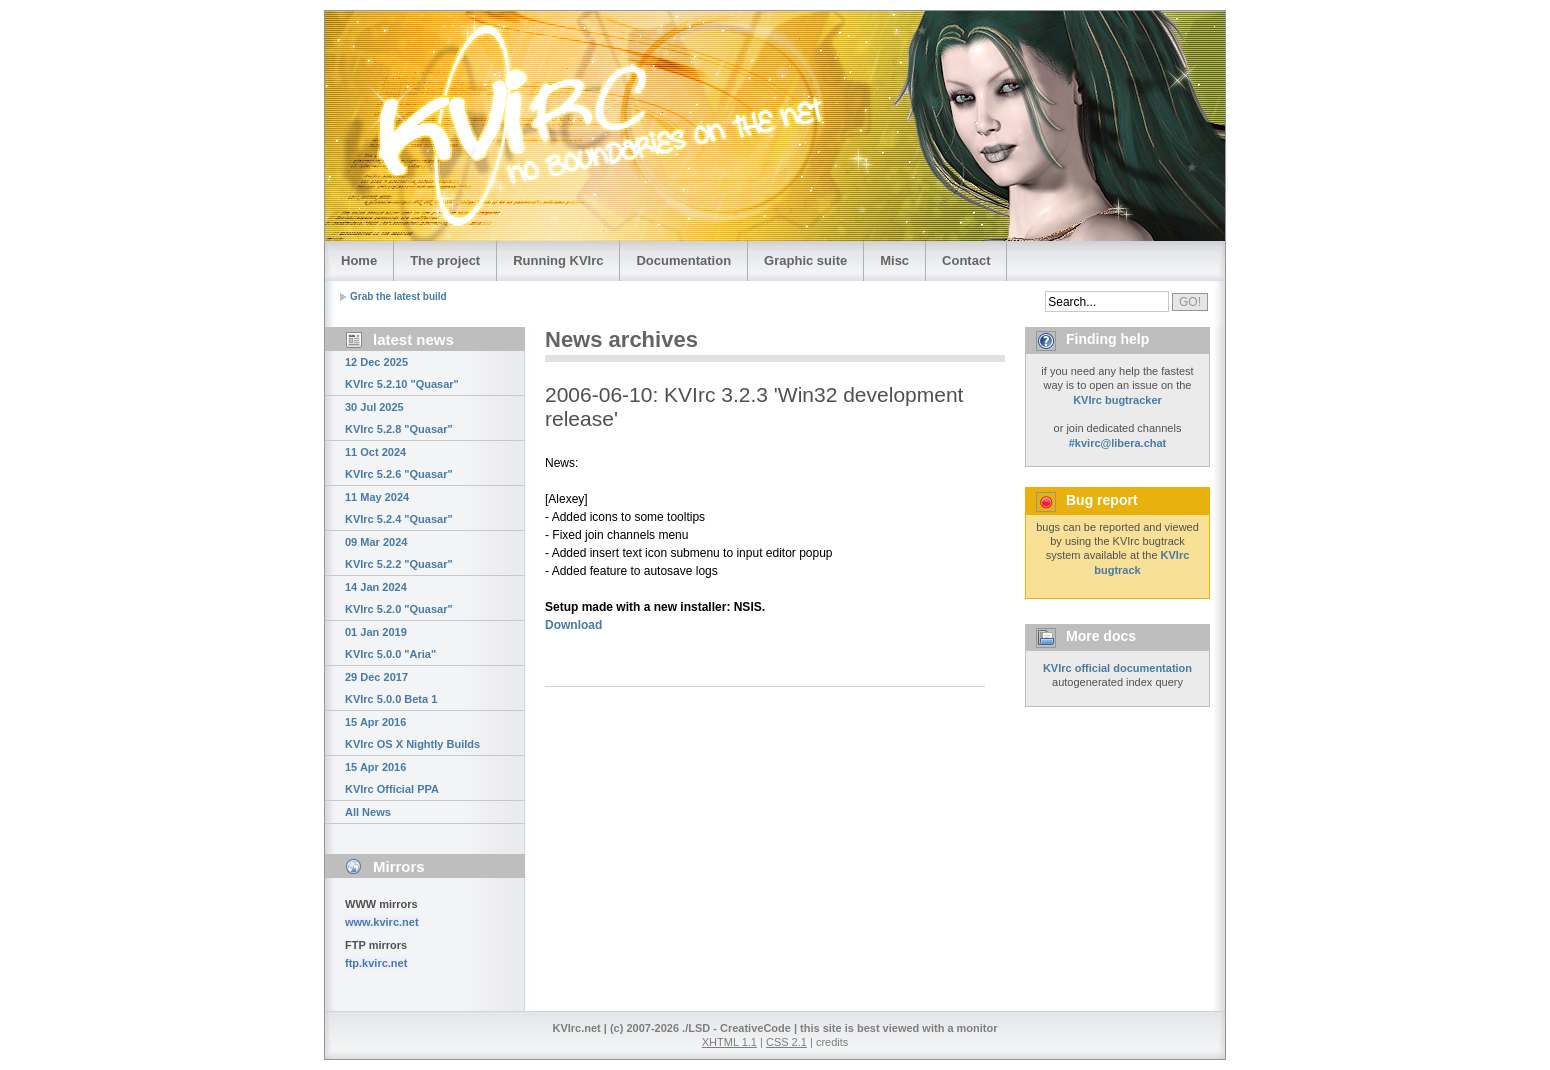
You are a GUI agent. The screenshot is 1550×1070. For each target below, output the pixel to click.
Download (573, 625)
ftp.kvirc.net (376, 963)
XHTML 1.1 (729, 1042)
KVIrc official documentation (1117, 668)
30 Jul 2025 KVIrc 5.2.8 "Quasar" (399, 418)
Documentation (683, 260)
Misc (894, 260)
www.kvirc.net (382, 922)
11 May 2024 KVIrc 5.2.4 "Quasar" (399, 508)
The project (445, 260)
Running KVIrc (558, 260)
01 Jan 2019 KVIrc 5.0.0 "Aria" (390, 643)
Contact (966, 260)
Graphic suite (805, 260)
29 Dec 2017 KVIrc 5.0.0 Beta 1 (391, 688)
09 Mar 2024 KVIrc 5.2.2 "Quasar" (399, 553)
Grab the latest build (398, 296)
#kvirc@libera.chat (1118, 443)
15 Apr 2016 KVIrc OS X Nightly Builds (412, 733)
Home (359, 260)
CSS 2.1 (786, 1042)
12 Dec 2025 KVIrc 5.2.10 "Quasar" (402, 373)
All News (368, 812)
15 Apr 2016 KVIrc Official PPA (392, 778)
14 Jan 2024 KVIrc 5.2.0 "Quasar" (399, 598)
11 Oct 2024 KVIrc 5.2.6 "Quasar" (399, 463)
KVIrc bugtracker (1117, 400)
